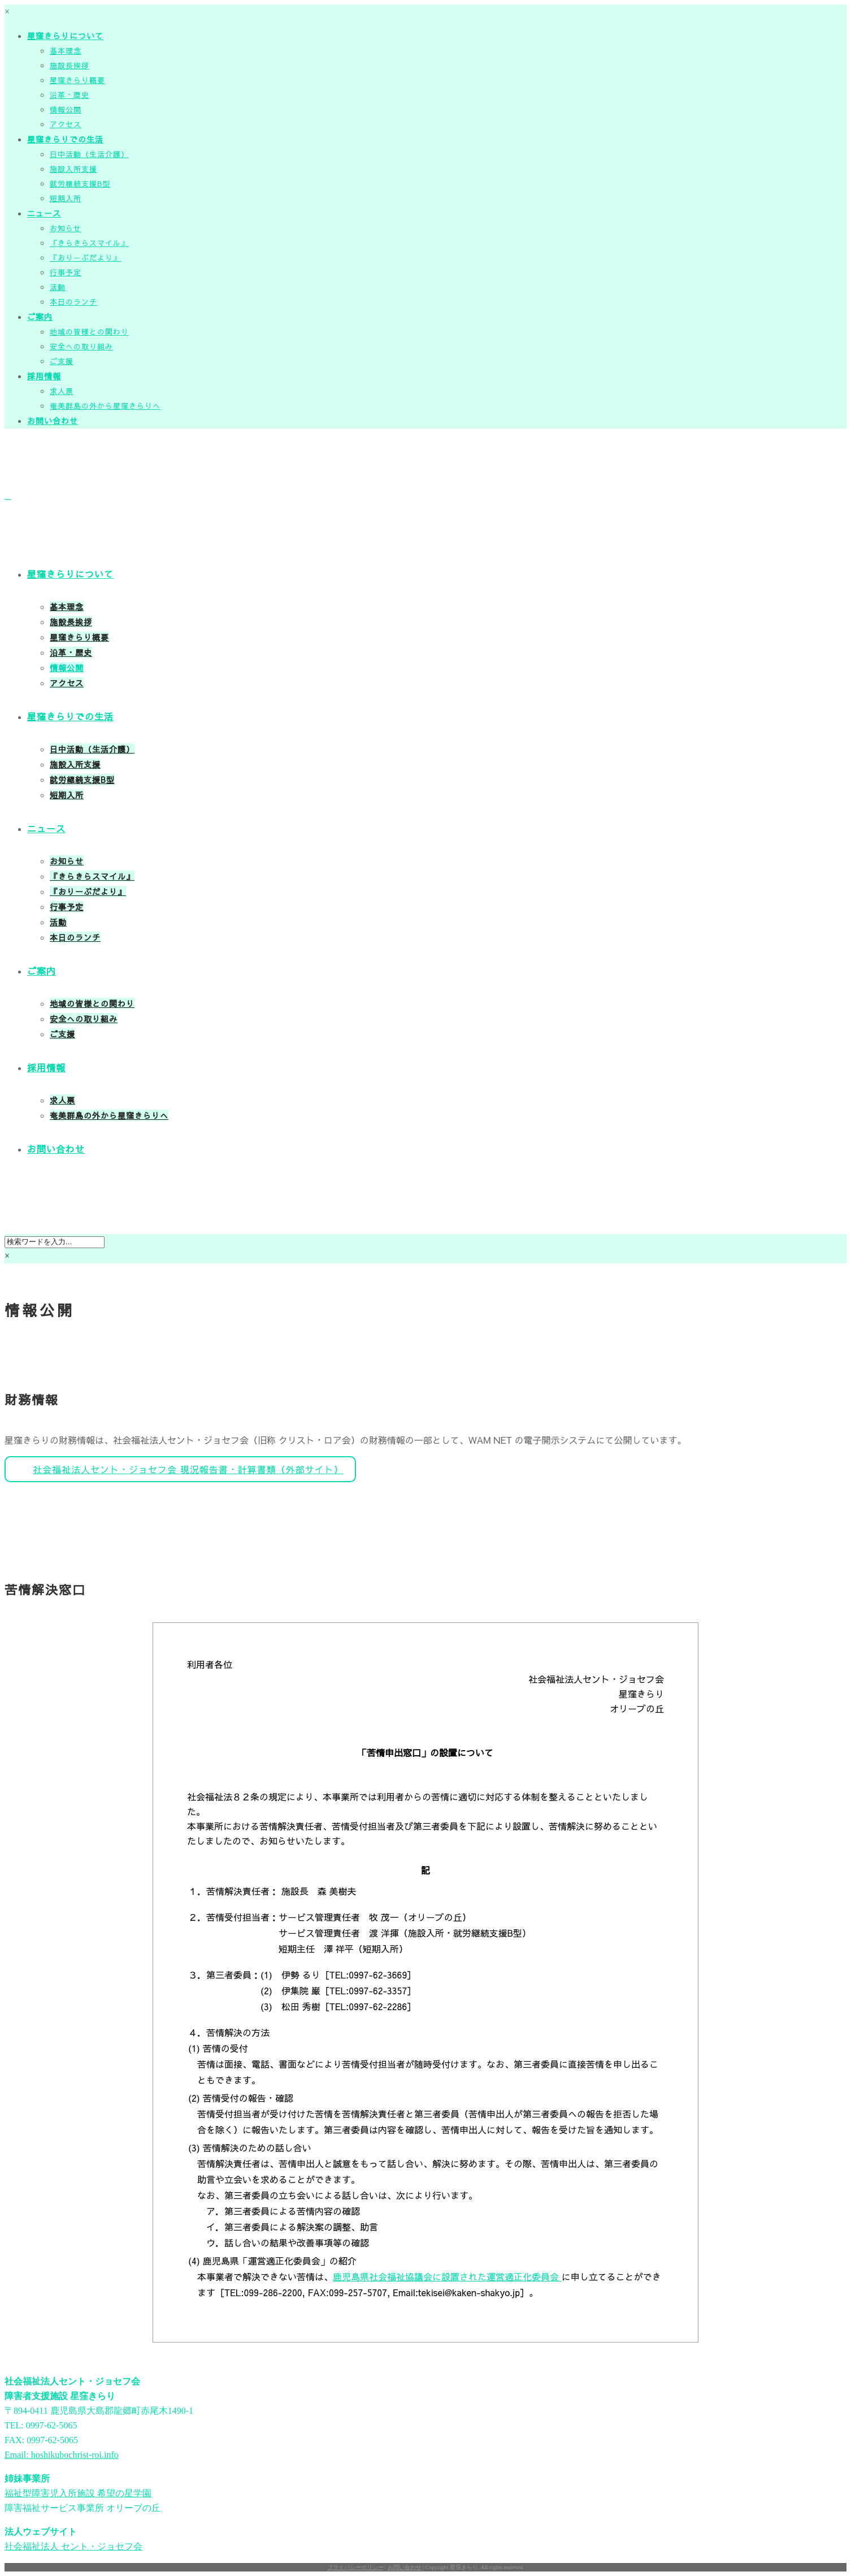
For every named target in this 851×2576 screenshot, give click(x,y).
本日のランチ (73, 302)
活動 (58, 287)
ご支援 (61, 361)
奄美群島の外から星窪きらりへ (105, 406)
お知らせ (65, 228)
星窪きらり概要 (77, 80)
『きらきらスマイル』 (89, 243)
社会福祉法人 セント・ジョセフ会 (73, 2546)
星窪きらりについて (65, 35)
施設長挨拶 (69, 65)
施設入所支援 (73, 169)
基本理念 (65, 51)
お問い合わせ (52, 420)
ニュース (44, 213)
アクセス (65, 124)
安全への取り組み (81, 346)
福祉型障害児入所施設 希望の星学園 (78, 2493)
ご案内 (40, 316)
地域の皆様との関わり (89, 332)
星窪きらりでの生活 (65, 139)
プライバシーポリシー (355, 2567)
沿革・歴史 (69, 95)
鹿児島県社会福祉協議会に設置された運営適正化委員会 (447, 2276)
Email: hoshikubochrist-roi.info (62, 2455)
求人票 (61, 391)
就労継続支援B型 (80, 184)
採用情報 (44, 376)
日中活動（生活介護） (89, 154)
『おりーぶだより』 (85, 258)
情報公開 (65, 110)
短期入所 (65, 198)
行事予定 (65, 272)
